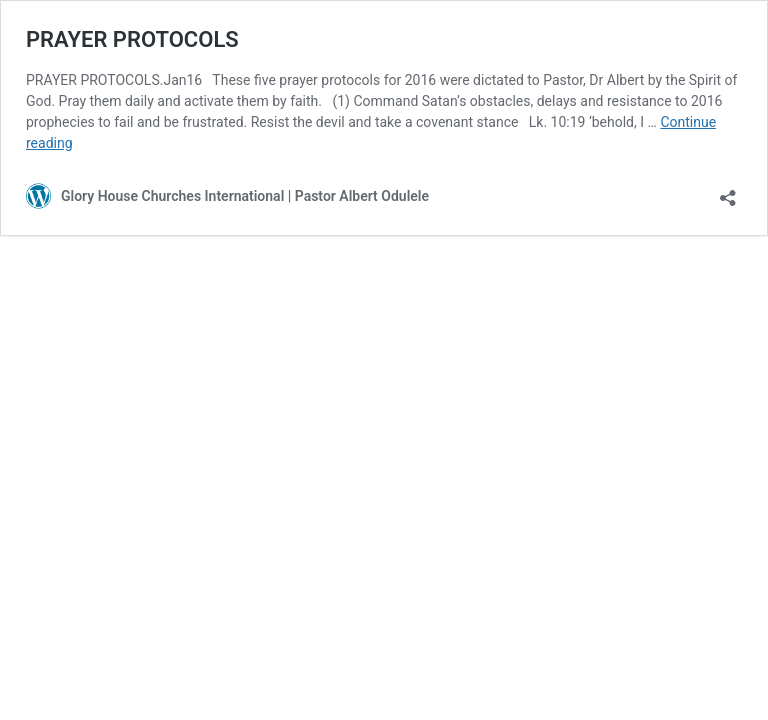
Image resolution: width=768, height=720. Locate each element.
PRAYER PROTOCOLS (132, 39)
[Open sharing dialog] (728, 191)
